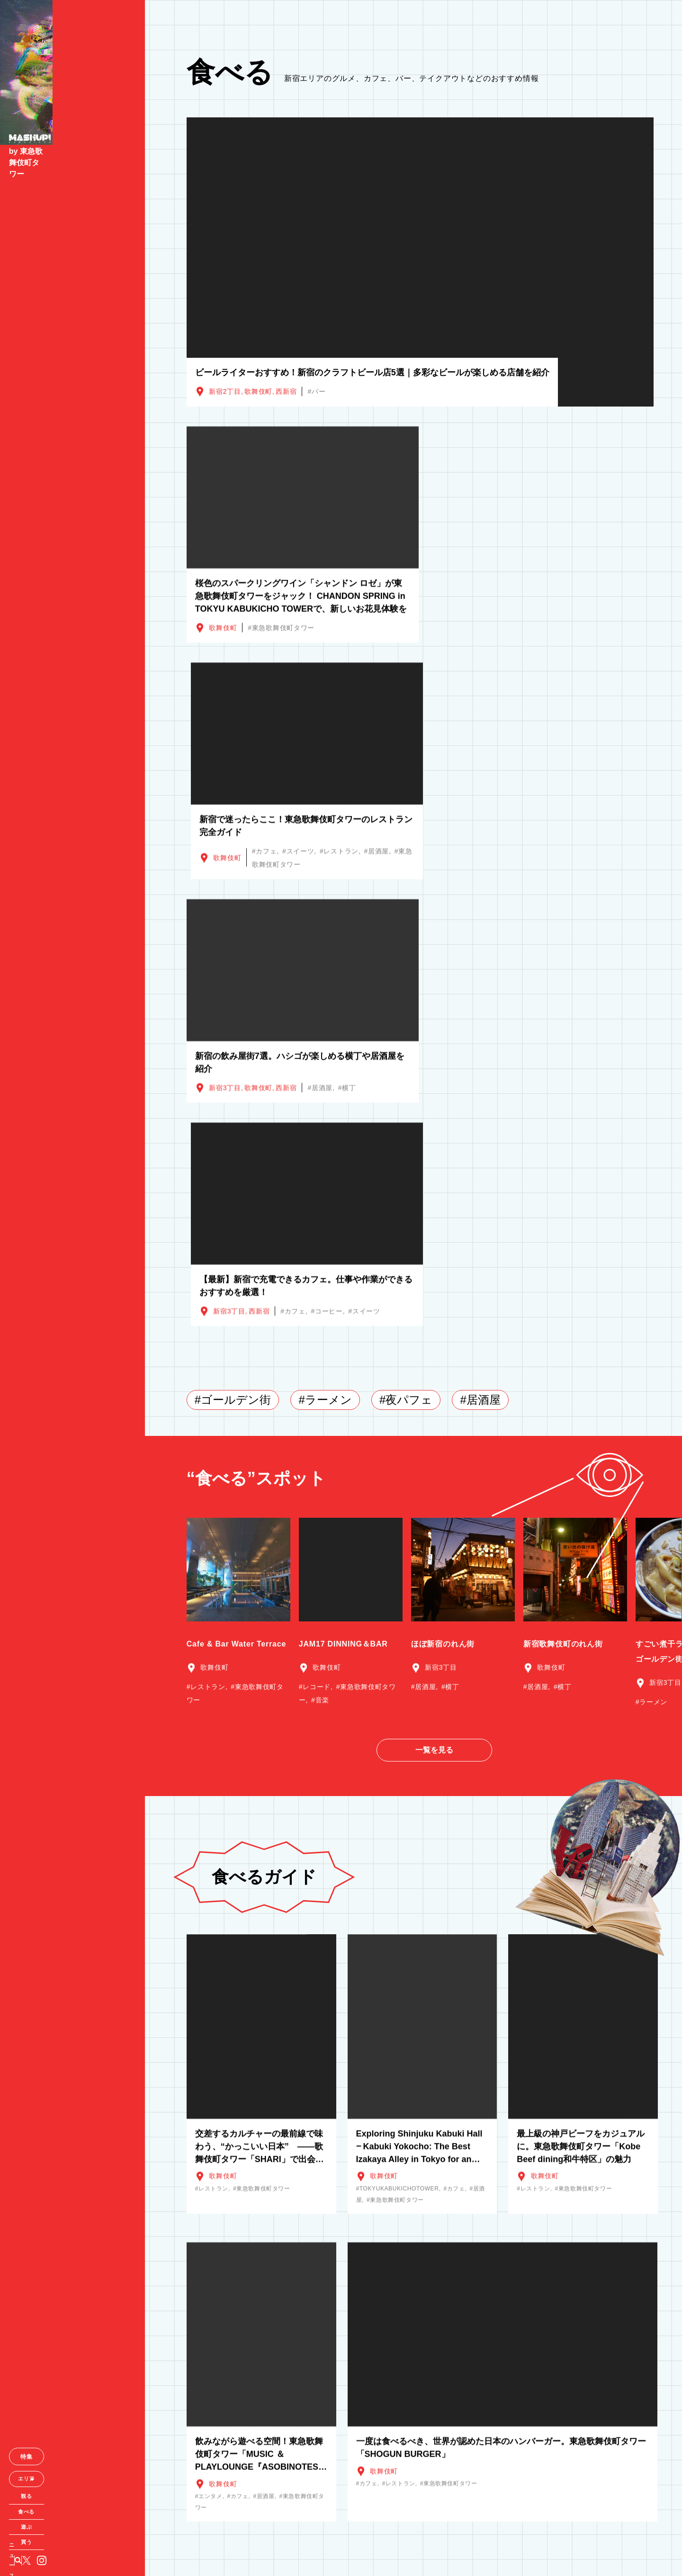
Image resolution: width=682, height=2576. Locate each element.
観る (72, 2480)
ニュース (33, 2551)
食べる (72, 2497)
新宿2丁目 (225, 391)
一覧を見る (434, 1290)
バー (318, 391)
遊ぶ (72, 2514)
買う (72, 2531)
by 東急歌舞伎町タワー (53, 171)
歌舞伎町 (258, 391)
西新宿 (286, 391)
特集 (72, 2438)
